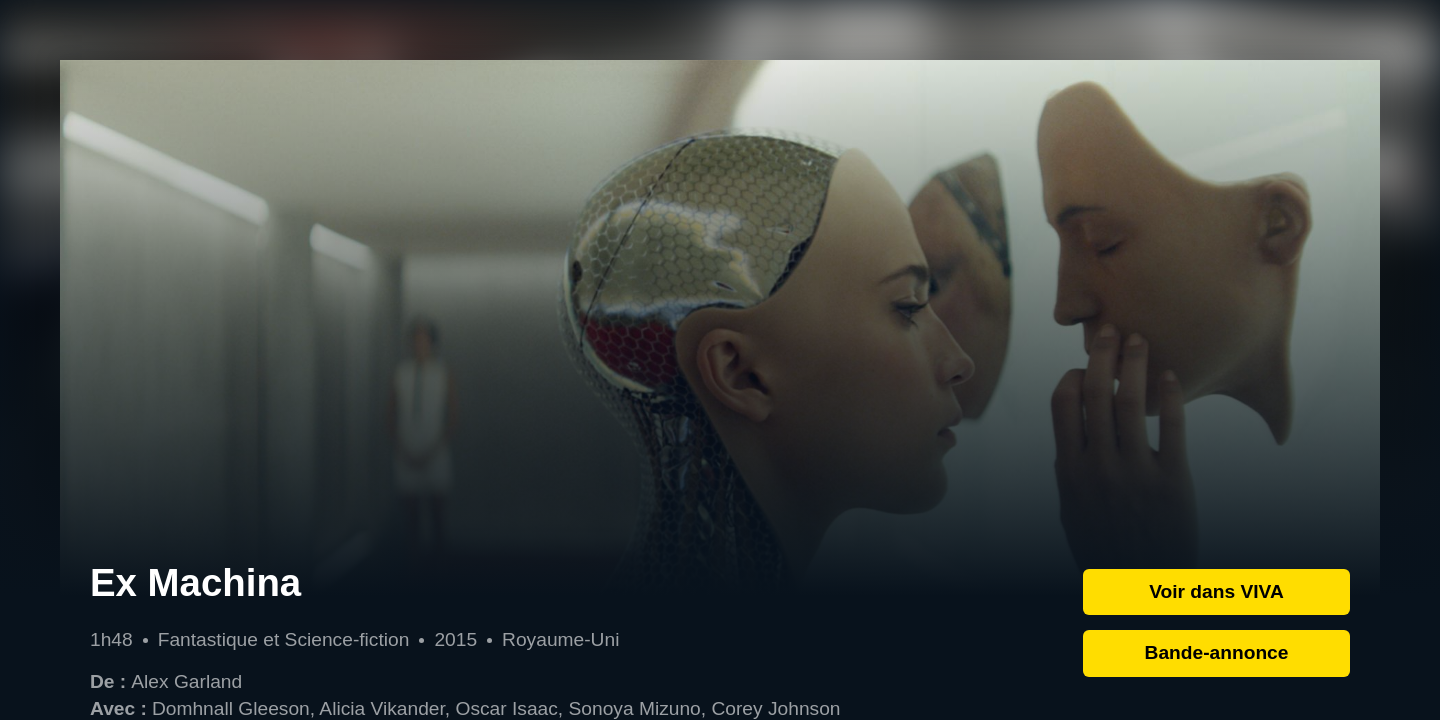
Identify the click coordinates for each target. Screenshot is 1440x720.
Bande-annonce (1217, 652)
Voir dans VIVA (1216, 591)
